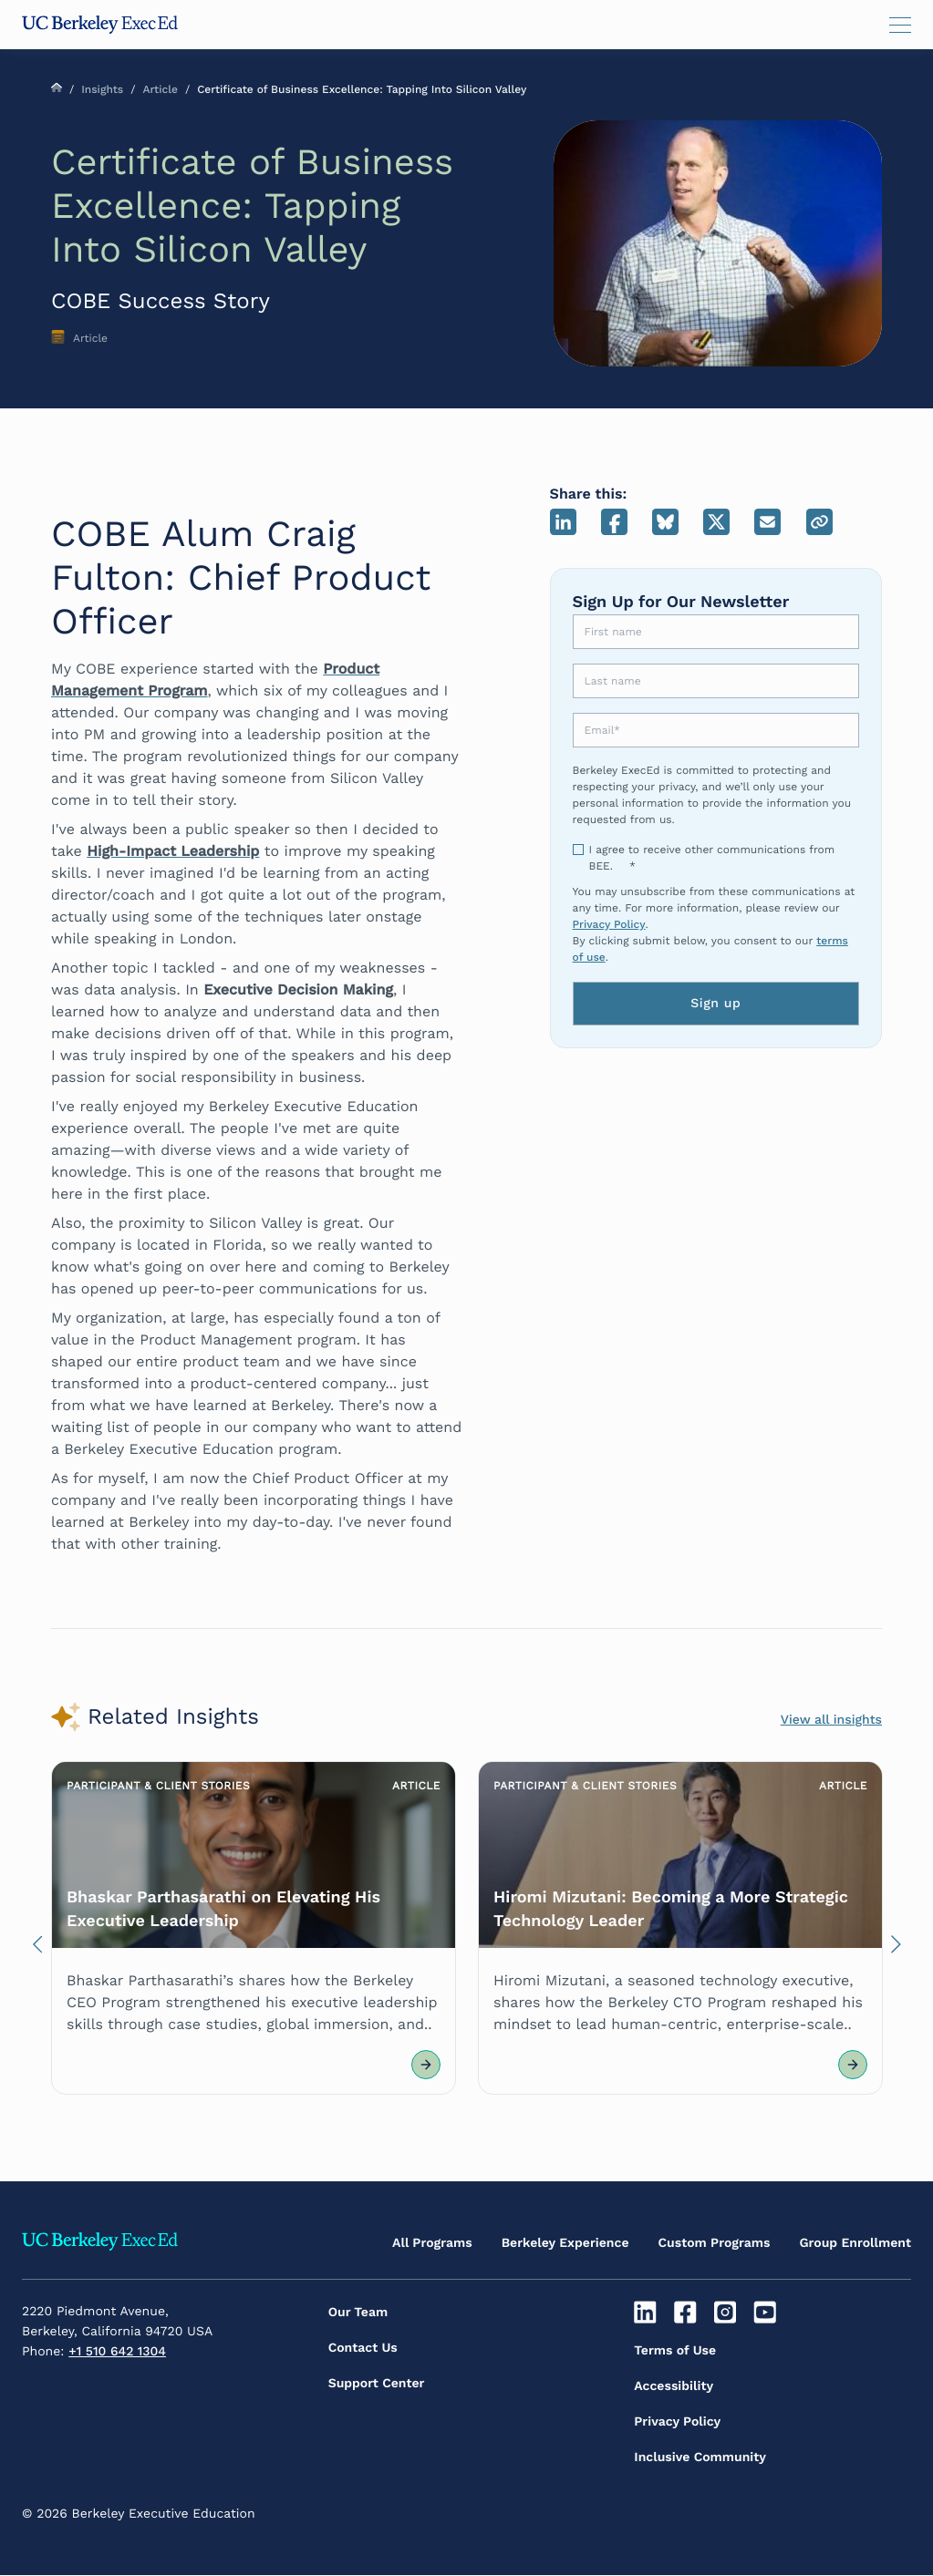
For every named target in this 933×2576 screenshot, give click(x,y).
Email (767, 522)
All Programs (432, 2243)
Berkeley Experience (565, 2243)
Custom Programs (714, 2243)
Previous (37, 1949)
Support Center (376, 2383)
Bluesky (665, 522)
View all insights (831, 1720)
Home (56, 87)
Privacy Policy (609, 924)
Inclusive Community (700, 2457)
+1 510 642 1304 (117, 2351)
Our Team (358, 2312)
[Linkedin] (647, 2312)
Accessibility (673, 2386)
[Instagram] (727, 2312)
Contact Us (363, 2348)
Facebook (614, 522)
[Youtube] (767, 2312)
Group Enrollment (855, 2243)
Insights (102, 89)
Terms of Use (675, 2351)
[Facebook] (687, 2312)
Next (895, 1949)
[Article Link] (253, 1928)
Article (159, 89)
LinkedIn (563, 522)
